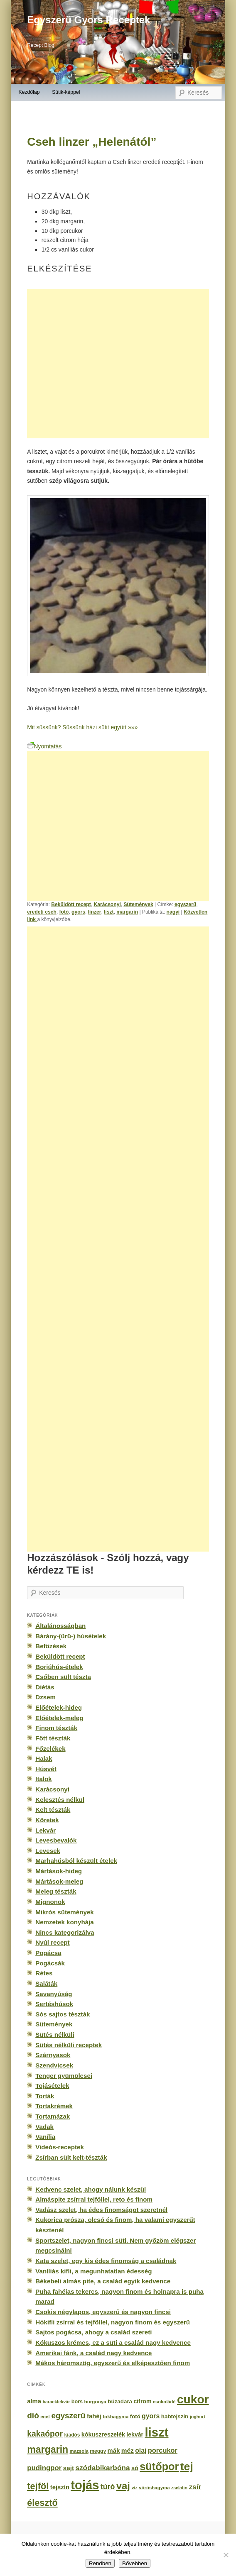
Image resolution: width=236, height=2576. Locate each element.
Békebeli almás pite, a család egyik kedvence (102, 2281)
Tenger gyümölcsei (63, 2075)
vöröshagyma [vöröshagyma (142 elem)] (154, 2487)
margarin (127, 912)
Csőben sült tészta (63, 1676)
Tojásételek (52, 2085)
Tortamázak (52, 2116)
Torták (44, 2095)
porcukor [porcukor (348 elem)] (162, 2450)
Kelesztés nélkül (59, 1799)
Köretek (47, 1819)
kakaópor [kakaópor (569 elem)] (45, 2433)
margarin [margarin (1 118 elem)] (47, 2449)
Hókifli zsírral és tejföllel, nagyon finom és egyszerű (112, 2322)
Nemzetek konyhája (64, 1922)
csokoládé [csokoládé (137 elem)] (164, 2401)
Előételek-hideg (58, 1707)
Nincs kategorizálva (64, 1932)
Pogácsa (48, 1952)
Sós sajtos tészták (62, 2014)
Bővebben (134, 2563)
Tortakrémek (54, 2105)
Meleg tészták (55, 1891)
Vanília (45, 2136)
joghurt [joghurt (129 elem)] (197, 2416)
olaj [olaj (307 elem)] (140, 2450)
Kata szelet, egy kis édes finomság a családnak (105, 2260)
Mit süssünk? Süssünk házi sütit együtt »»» (82, 727)
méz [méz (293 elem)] (127, 2450)
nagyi (173, 912)
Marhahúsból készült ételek (76, 1860)
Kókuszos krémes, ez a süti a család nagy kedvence (113, 2342)
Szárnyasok (52, 2054)
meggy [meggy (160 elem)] (98, 2451)
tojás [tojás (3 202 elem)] (85, 2485)
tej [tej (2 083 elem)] (186, 2466)
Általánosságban (60, 1625)
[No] (225, 2555)
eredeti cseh (42, 912)
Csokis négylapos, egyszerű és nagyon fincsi (103, 2311)
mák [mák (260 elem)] (114, 2450)
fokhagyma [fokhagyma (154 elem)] (115, 2417)
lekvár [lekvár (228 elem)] (134, 2434)
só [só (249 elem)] (134, 2468)
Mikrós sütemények (64, 1912)
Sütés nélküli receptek (68, 2044)
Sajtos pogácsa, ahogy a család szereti (93, 2332)
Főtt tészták (52, 1738)
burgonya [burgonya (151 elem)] (95, 2401)
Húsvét (46, 1768)
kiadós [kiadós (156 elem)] (72, 2435)
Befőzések (50, 1646)
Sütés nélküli (54, 2034)
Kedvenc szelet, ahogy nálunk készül (90, 2189)
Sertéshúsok (54, 2003)
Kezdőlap (28, 92)
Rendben (100, 2563)
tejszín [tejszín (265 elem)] (59, 2487)
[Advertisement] (118, 363)
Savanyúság (53, 1993)
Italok (43, 1778)
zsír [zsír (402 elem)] (195, 2487)
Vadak (44, 2126)
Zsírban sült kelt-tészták (71, 2157)
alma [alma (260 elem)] (34, 2401)
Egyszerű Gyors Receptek (88, 19)
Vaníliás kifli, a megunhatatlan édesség (93, 2271)
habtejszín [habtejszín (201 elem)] (175, 2416)
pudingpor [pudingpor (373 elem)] (44, 2468)
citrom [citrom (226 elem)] (142, 2401)
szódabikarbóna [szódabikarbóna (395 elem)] (102, 2468)
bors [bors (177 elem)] (77, 2402)
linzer (94, 912)
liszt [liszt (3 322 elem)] (156, 2432)
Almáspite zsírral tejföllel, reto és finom (93, 2199)
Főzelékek (50, 1748)
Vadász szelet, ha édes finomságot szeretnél (101, 2209)
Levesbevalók (55, 1840)
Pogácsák (50, 1963)
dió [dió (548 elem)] (33, 2415)
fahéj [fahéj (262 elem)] (94, 2416)
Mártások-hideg (58, 1871)
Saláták (46, 1983)
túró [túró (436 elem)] (108, 2487)
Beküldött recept (71, 904)
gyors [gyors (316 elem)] (151, 2416)
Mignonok (50, 1901)
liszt (109, 912)
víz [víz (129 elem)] (134, 2487)
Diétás (44, 1687)
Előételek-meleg (59, 1717)
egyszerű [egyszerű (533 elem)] (68, 2415)
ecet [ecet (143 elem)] (45, 2416)
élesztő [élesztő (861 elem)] (42, 2503)
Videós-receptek (59, 2147)
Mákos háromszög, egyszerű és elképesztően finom (112, 2362)
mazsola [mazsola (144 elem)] (79, 2451)
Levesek (47, 1850)
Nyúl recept (52, 1942)
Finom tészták (56, 1727)
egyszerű (186, 904)
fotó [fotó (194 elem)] (135, 2416)
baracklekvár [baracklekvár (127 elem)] (56, 2401)
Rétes (43, 1973)
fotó (64, 912)
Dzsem (45, 1697)
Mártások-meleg (59, 1881)
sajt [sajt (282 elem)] (68, 2467)
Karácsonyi (106, 904)
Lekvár (45, 1830)
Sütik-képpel (66, 92)
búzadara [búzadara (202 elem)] (120, 2401)
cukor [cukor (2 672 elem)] (193, 2399)
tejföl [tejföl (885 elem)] (38, 2486)
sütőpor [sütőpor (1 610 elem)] (159, 2466)
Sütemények (138, 904)
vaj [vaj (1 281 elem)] (123, 2485)
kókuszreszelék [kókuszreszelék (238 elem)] (103, 2434)
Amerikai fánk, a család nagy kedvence (93, 2352)
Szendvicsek (54, 2065)
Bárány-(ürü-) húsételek (70, 1636)
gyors (78, 912)
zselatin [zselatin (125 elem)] (179, 2487)
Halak (43, 1758)
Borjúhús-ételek (59, 1666)
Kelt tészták (52, 1809)
